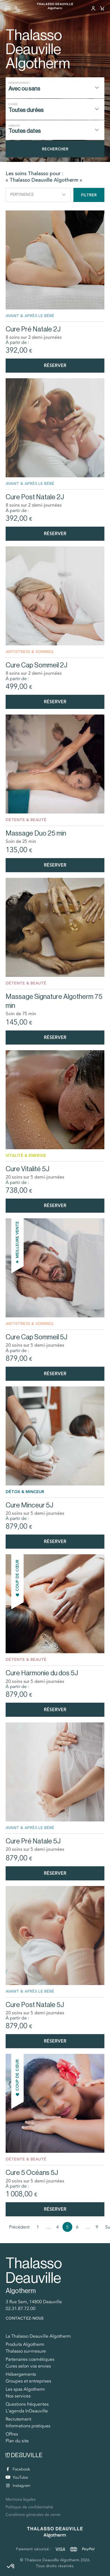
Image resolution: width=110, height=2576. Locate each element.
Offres (12, 2434)
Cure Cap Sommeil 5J (36, 1337)
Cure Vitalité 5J (27, 1169)
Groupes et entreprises (28, 2381)
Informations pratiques (28, 2426)
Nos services (18, 2396)
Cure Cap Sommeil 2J (36, 665)
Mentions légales (20, 2499)
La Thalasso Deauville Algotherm (38, 2336)
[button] (11, 2566)
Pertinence (37, 195)
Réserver (55, 365)
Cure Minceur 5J (29, 1505)
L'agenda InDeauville (27, 2411)
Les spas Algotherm (25, 2389)
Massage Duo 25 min (36, 833)
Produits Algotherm (25, 2344)
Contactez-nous (25, 2318)
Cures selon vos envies (28, 2366)
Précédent (19, 2227)
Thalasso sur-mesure (26, 2351)
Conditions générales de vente (33, 2514)
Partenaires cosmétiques (30, 2359)
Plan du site (17, 2441)
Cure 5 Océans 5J (32, 2172)
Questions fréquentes (27, 2404)
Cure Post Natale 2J (35, 497)
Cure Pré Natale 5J (33, 1841)
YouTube (17, 2477)
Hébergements (21, 2374)
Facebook (18, 2469)
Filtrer (89, 195)
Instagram (18, 2486)
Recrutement (18, 2419)
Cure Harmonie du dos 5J (42, 1673)
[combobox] (55, 87)
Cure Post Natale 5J (35, 2004)
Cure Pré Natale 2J (33, 329)
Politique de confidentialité (29, 2507)
